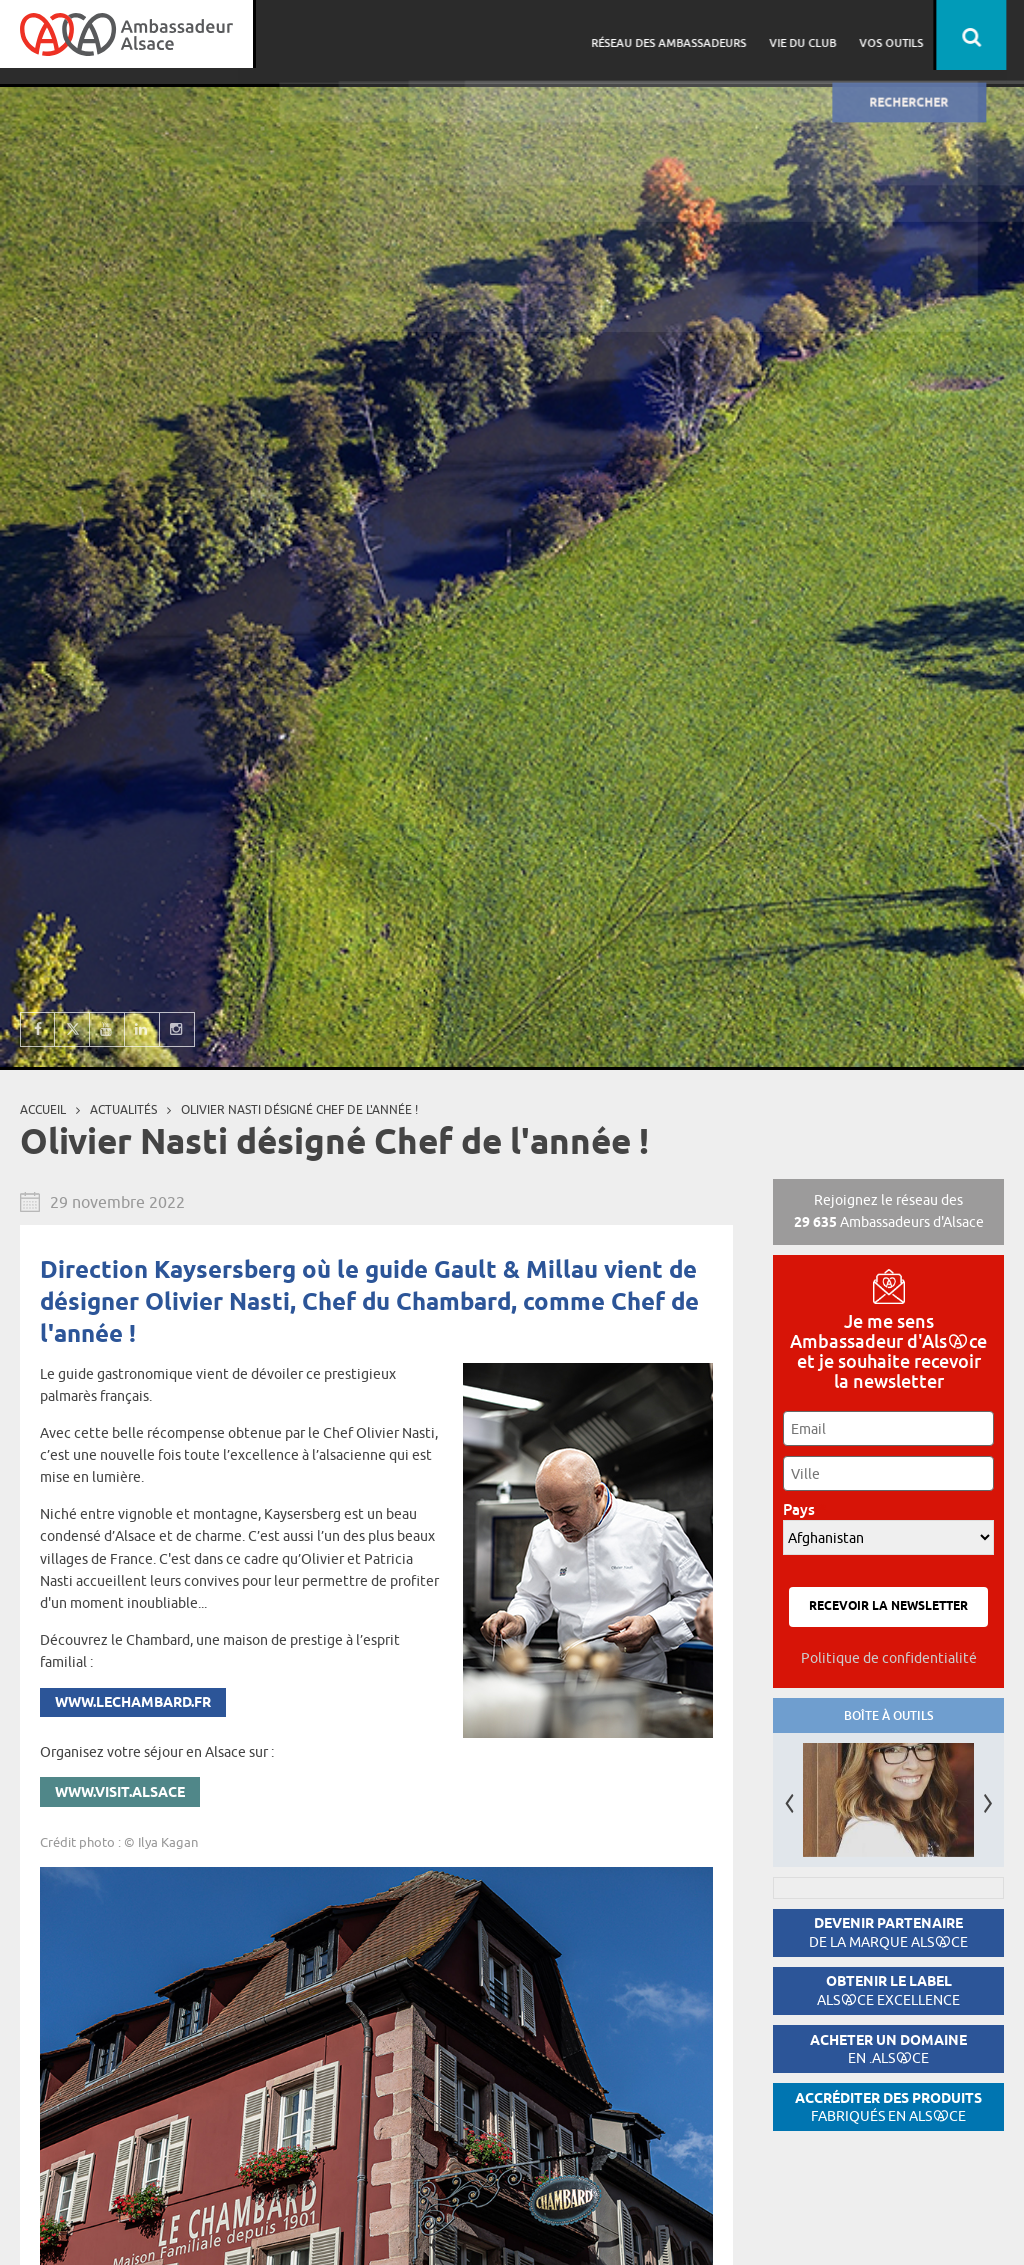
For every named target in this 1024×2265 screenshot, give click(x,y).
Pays (804, 1509)
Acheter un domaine (888, 2049)
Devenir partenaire (888, 1932)
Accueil (43, 1109)
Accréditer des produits (888, 2107)
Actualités (123, 1109)
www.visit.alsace (120, 1793)
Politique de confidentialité (889, 1658)
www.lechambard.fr (133, 1703)
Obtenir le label (888, 1990)
